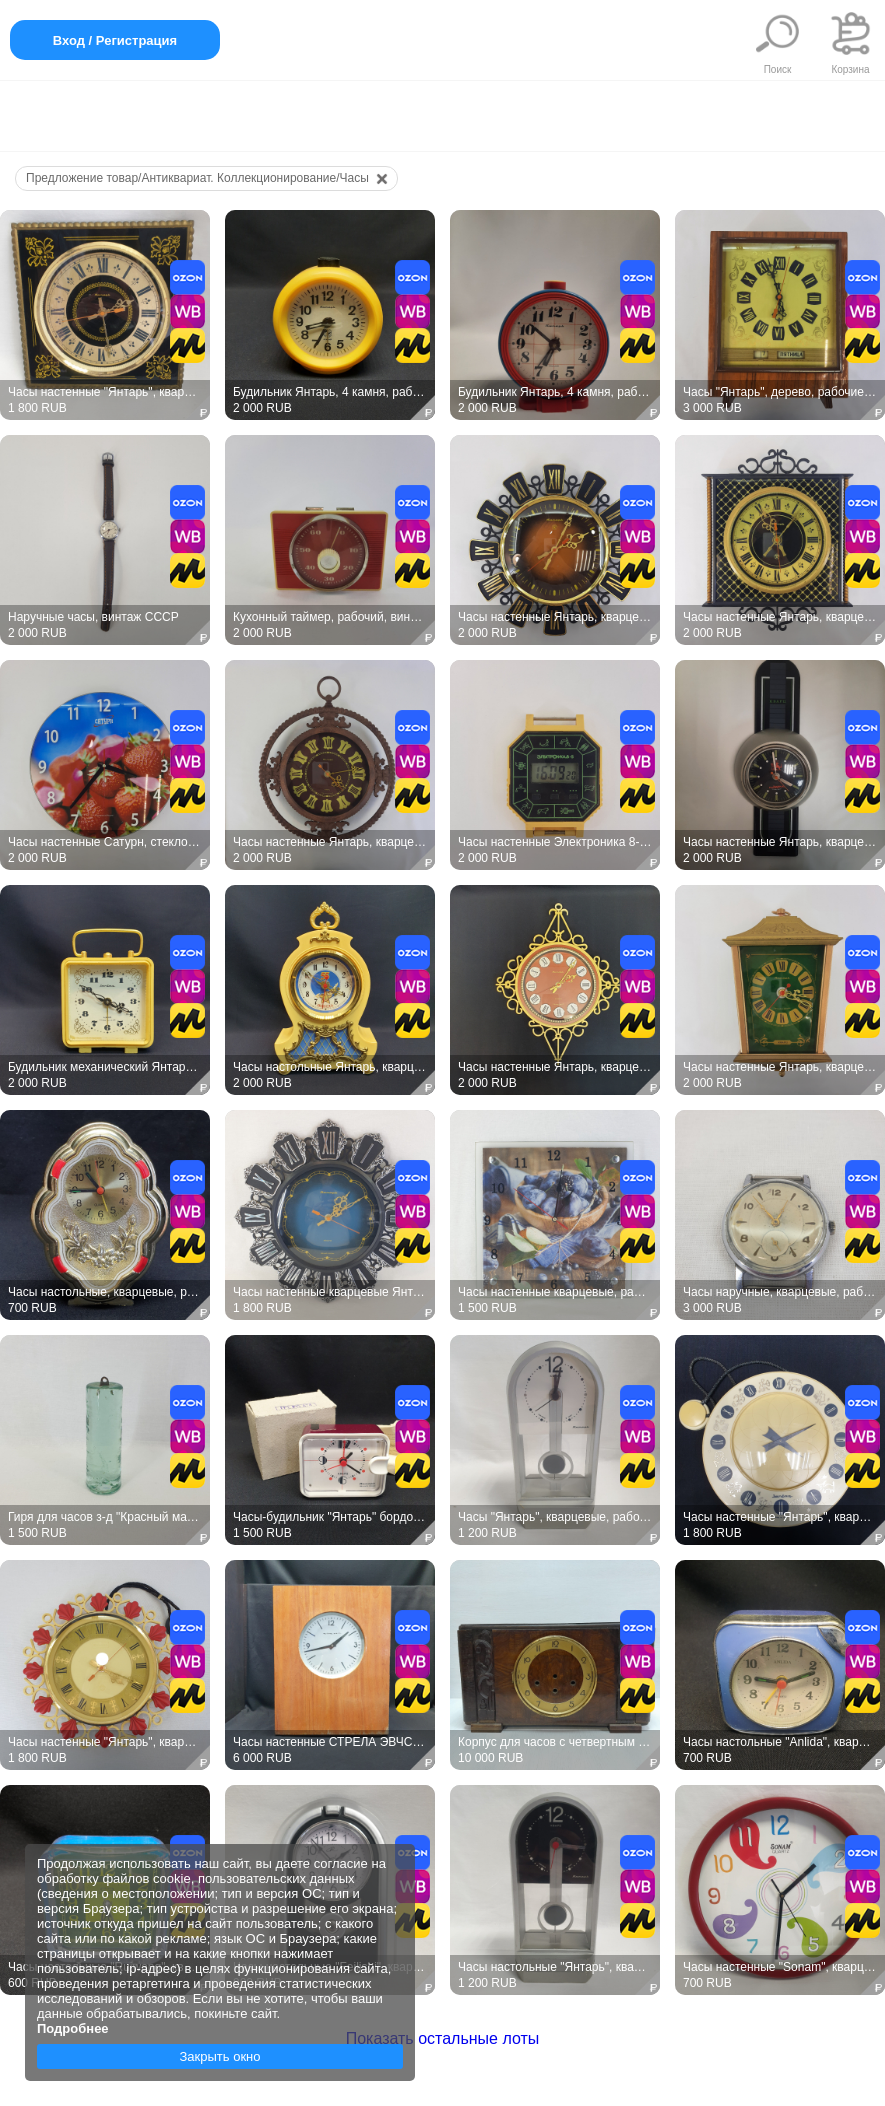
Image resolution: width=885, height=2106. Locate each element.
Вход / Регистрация (115, 40)
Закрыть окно (219, 2056)
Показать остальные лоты (443, 2038)
